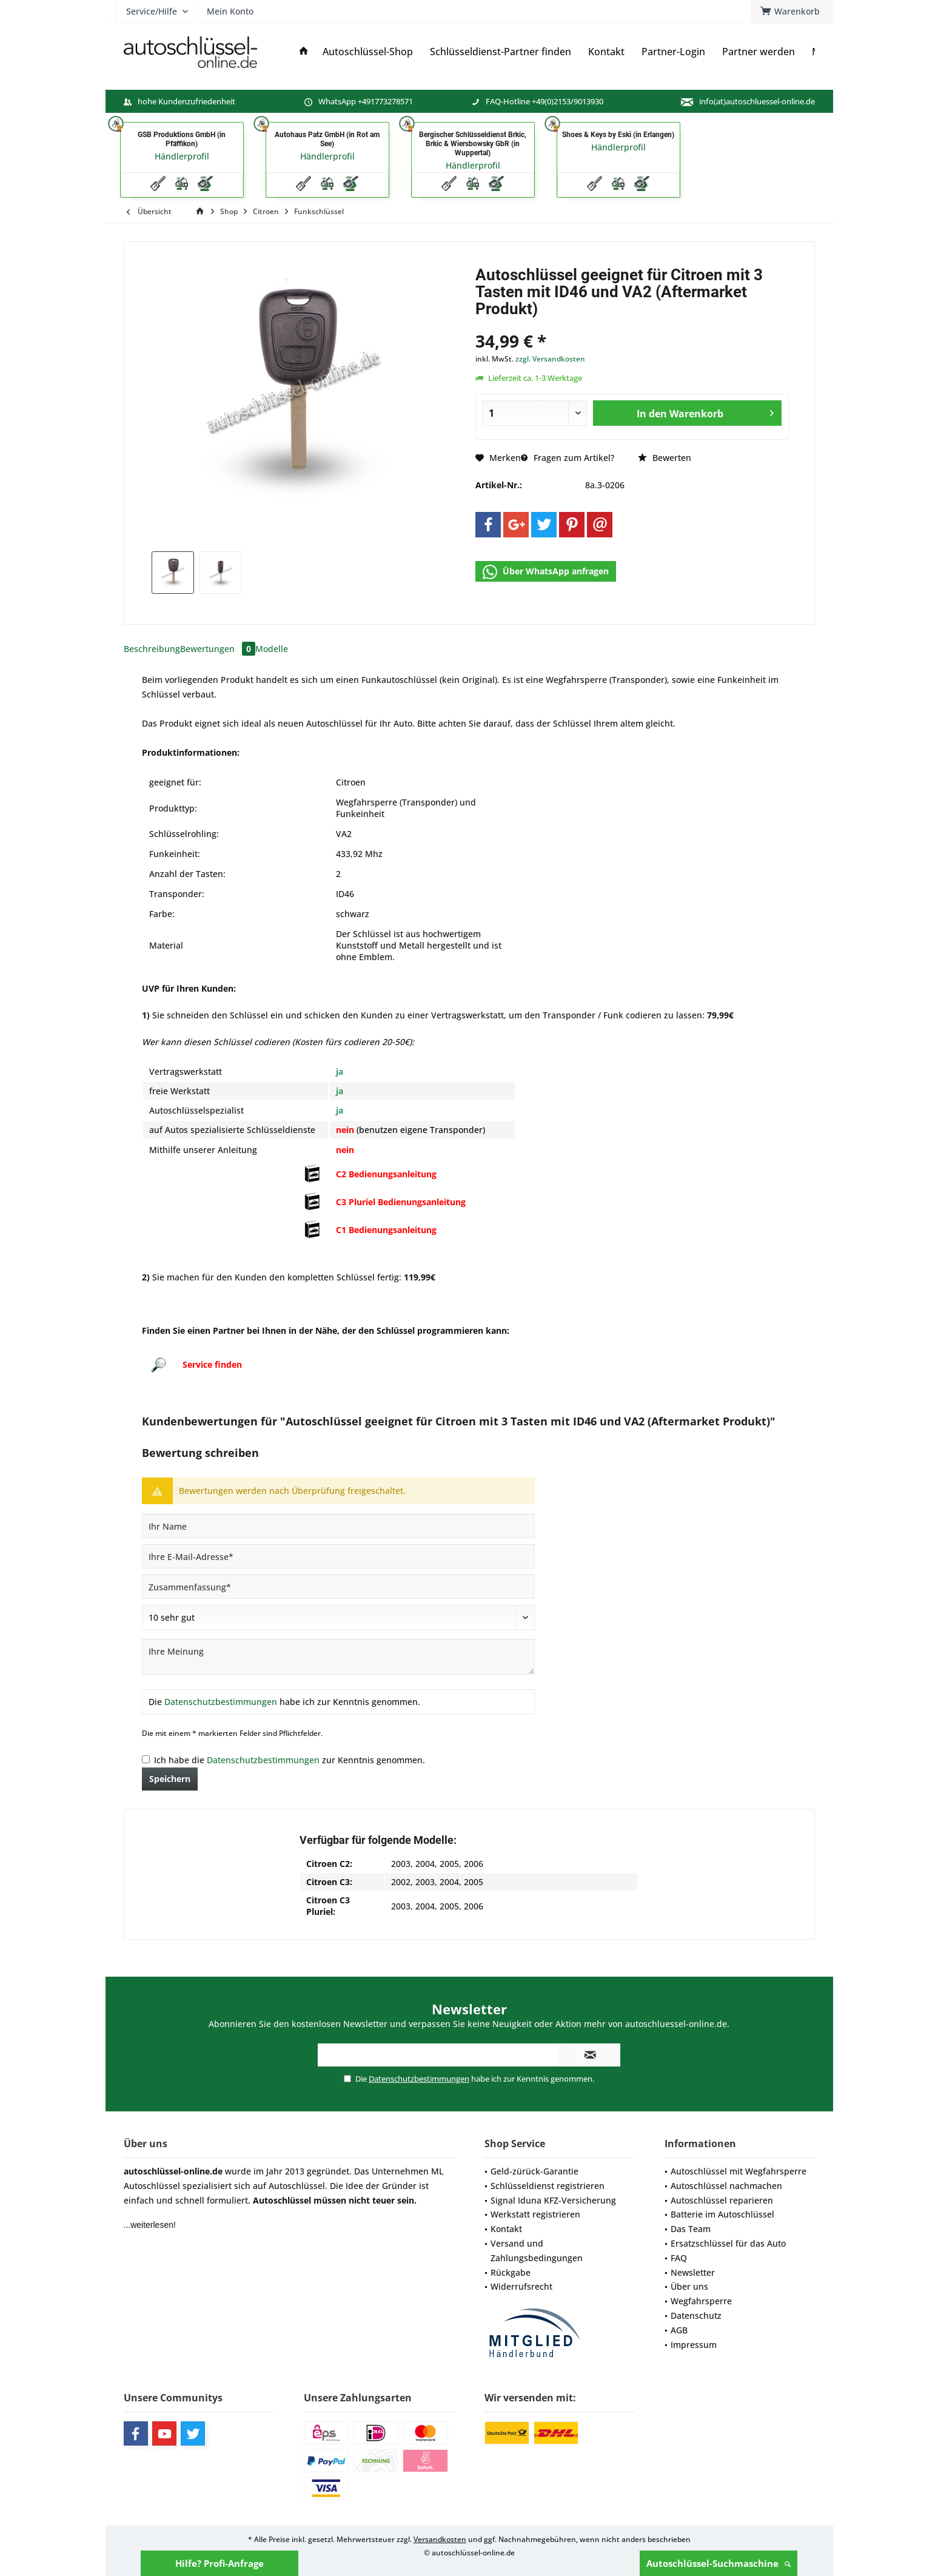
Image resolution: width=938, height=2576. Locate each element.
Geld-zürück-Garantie (534, 2171)
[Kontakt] (606, 51)
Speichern (169, 1778)
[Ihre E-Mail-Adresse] (338, 1556)
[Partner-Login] (673, 51)
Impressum (694, 2344)
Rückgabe (511, 2272)
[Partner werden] (758, 51)
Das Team (691, 2229)
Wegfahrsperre (701, 2301)
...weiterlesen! (150, 2225)
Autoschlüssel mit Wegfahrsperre (738, 2171)
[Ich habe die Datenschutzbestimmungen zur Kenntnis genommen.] (146, 1759)
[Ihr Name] (338, 1526)
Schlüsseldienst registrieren (548, 2185)
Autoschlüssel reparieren (722, 2200)
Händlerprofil (182, 156)
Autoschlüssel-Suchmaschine (718, 2563)
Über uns (689, 2286)
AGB (679, 2330)
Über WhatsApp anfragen (546, 572)
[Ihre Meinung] (338, 1657)
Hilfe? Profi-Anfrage (219, 2563)
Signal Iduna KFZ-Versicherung (553, 2200)
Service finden (212, 1364)
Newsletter (693, 2272)
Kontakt (506, 2229)
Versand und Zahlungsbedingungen (537, 2251)
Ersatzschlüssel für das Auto (728, 2243)
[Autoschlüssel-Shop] (367, 51)
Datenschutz (696, 2315)
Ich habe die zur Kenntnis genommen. (289, 1760)
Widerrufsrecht (521, 2286)
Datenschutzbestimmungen (220, 1701)
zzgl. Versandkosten (550, 359)
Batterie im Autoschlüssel (722, 2214)
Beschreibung (152, 648)
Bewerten (664, 457)
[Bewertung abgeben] (338, 1617)
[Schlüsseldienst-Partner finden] (500, 51)
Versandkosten (440, 2539)
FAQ (679, 2258)
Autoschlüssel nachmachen (726, 2185)
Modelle (271, 648)
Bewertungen (217, 648)
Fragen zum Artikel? (567, 457)
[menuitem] (792, 11)
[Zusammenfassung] (338, 1587)
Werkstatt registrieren (535, 2214)
